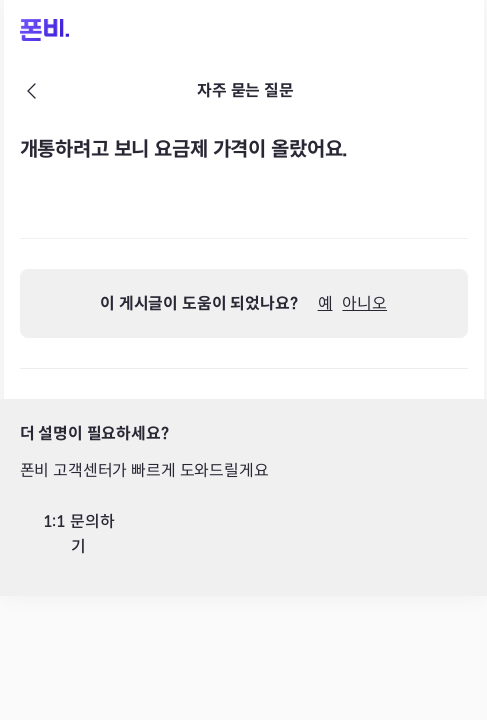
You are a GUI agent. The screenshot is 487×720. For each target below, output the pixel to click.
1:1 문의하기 (79, 534)
